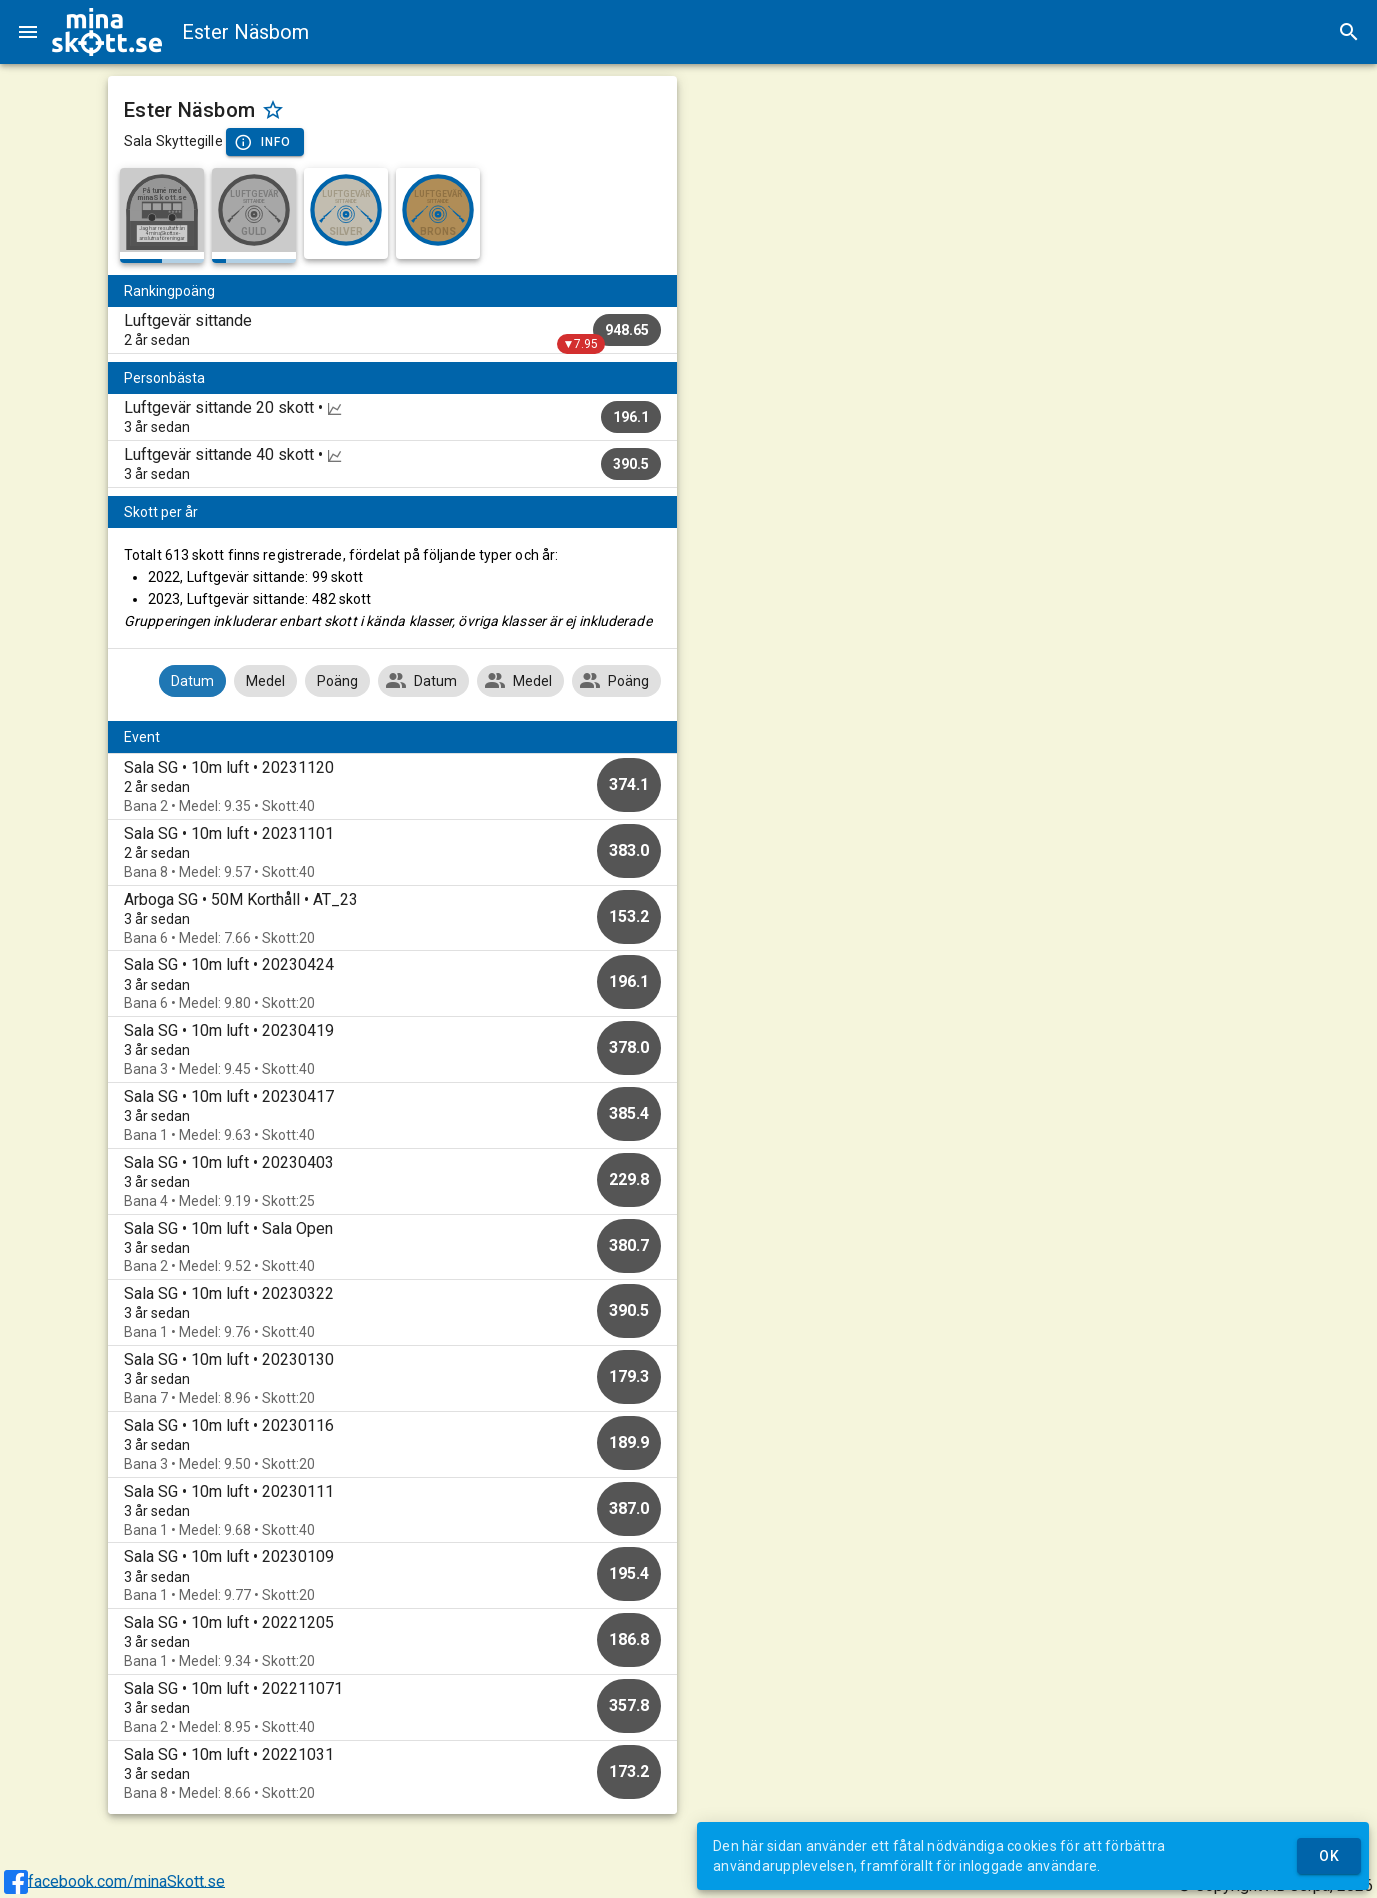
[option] (392, 786)
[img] (107, 32)
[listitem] (392, 330)
